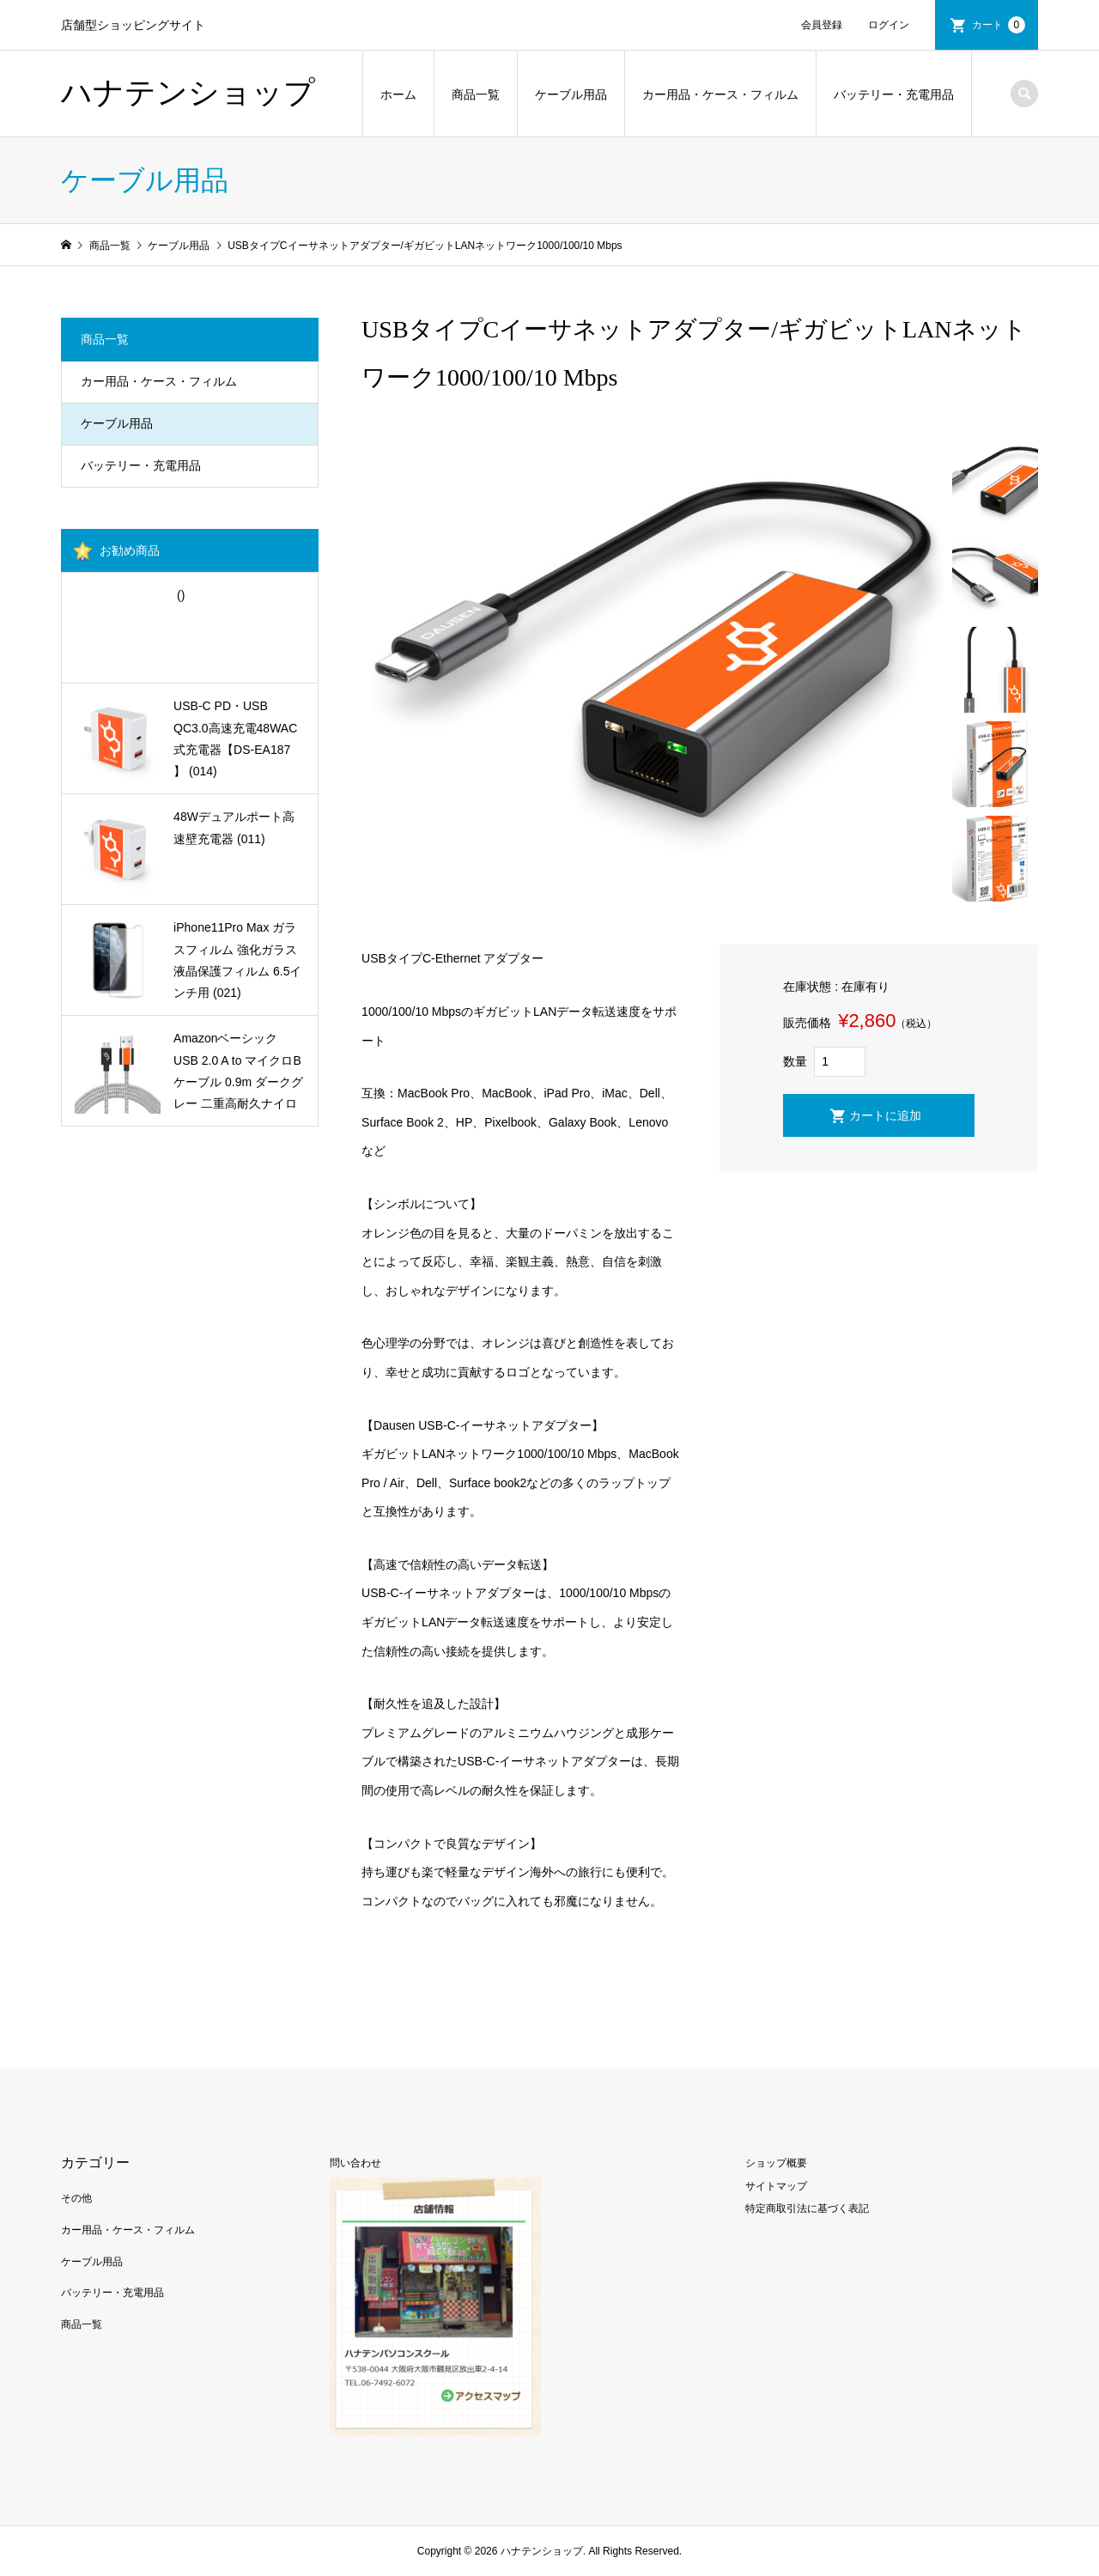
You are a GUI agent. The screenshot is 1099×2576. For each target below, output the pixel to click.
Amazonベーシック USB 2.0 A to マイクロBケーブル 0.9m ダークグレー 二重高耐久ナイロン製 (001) (238, 1073)
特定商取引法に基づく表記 (807, 2208)
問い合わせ (355, 2163)
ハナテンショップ (188, 93)
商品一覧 (476, 94)
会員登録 (821, 25)
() (179, 595)
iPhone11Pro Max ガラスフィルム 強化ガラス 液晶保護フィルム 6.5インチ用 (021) (237, 959)
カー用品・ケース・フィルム (720, 94)
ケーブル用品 (571, 94)
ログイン (888, 25)
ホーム (398, 94)
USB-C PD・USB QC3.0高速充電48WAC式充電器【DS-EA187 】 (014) (235, 738)
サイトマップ (776, 2186)
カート (998, 24)
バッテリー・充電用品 (894, 94)
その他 (76, 2198)
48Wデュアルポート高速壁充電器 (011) (233, 827)
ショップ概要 (776, 2163)
